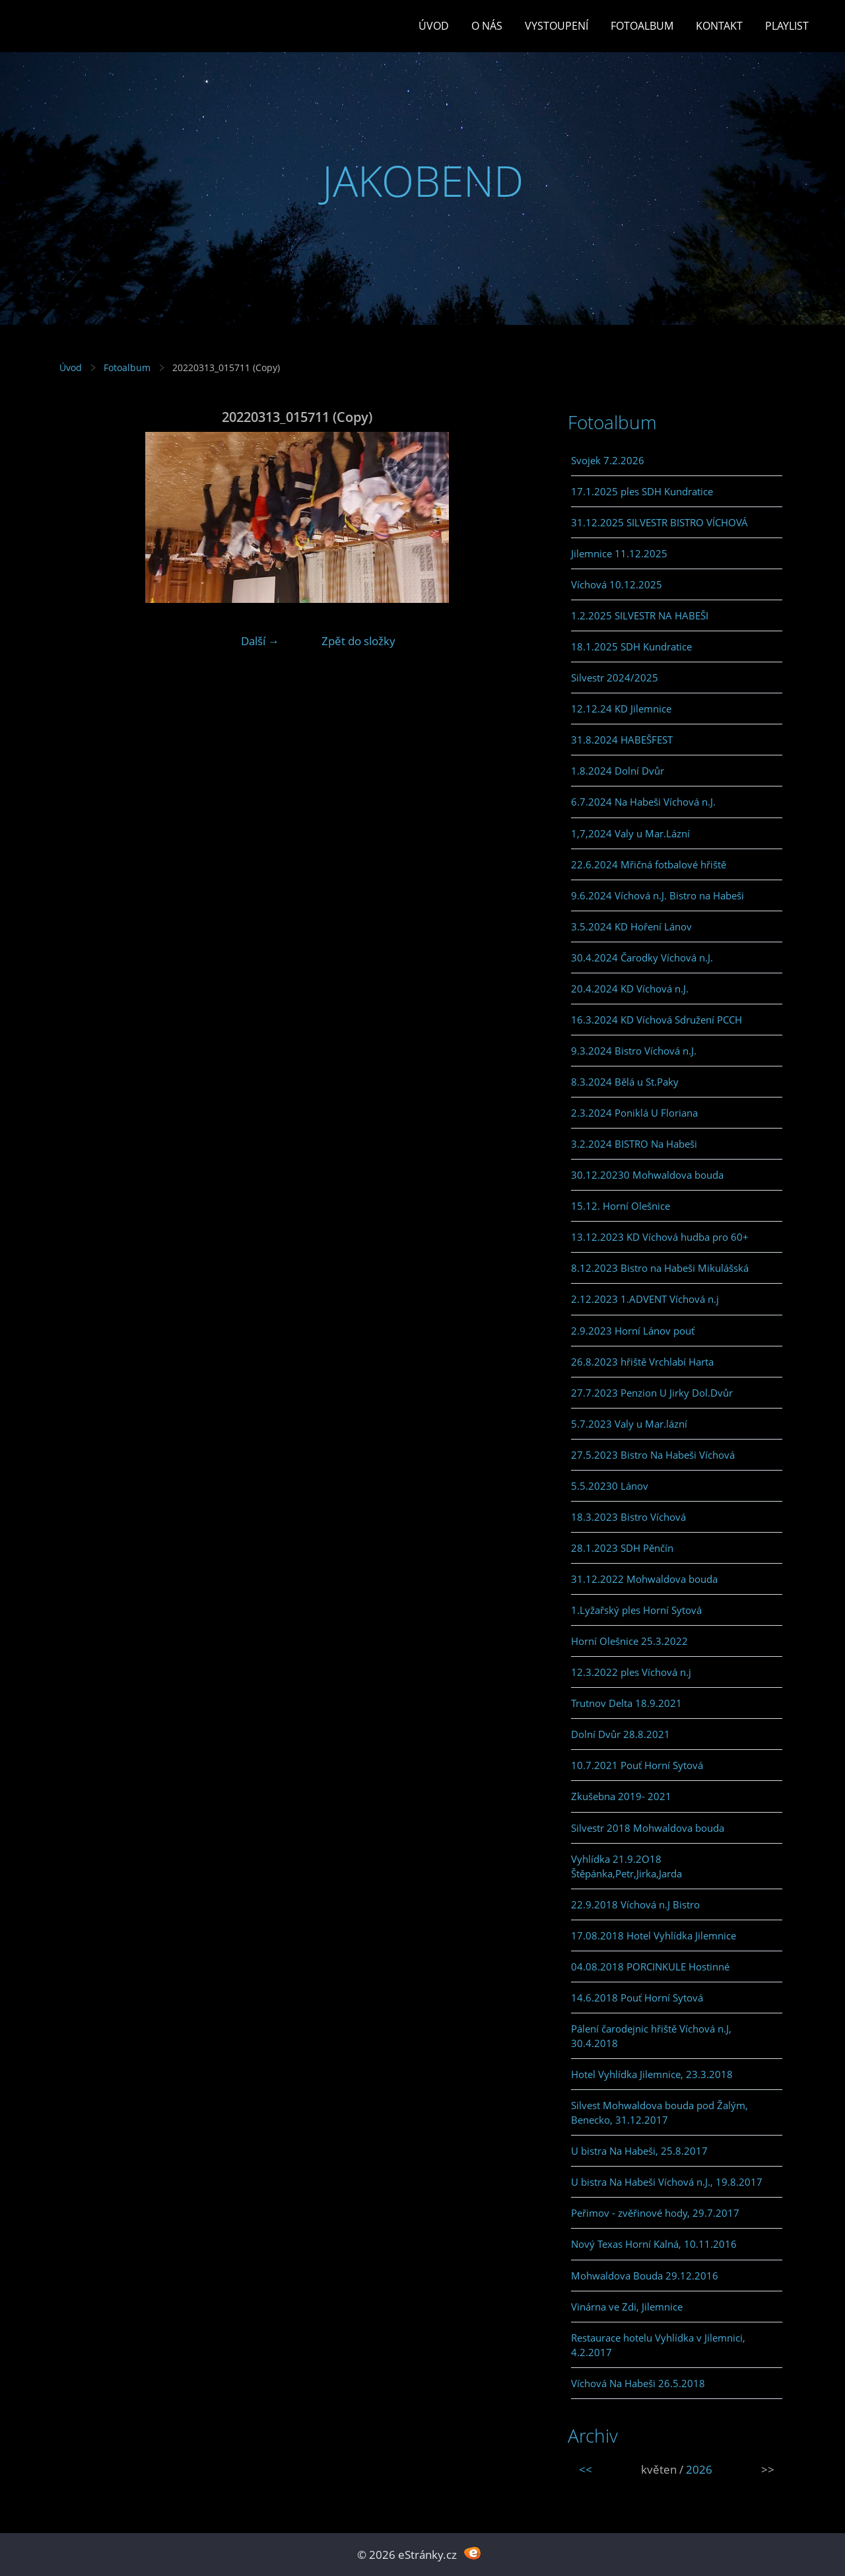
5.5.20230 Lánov (609, 1485)
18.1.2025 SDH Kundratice (631, 646)
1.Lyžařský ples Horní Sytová (636, 1610)
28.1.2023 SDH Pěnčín (622, 1547)
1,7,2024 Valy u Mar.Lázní (630, 833)
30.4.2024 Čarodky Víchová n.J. (642, 957)
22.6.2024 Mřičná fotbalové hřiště (648, 864)
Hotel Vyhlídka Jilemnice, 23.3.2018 (652, 2074)
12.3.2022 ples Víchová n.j (631, 1672)
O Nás (486, 25)
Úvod (434, 25)
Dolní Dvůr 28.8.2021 (620, 1734)
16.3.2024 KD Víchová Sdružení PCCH (656, 1019)
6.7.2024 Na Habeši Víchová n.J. (643, 801)
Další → (260, 640)
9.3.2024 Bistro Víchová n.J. (633, 1050)
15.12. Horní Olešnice (620, 1205)
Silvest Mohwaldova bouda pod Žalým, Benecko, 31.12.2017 (659, 2112)
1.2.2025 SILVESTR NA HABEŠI (639, 615)
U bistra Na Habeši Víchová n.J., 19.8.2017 (666, 2181)
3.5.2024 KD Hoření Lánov (631, 926)
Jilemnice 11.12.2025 (619, 553)
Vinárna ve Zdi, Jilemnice (627, 2306)
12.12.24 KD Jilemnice (621, 708)
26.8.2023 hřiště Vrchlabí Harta (642, 1361)
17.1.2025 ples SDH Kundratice (642, 491)
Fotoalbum (642, 25)
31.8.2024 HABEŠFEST (622, 739)
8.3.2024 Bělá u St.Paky (625, 1081)
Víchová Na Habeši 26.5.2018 (638, 2383)
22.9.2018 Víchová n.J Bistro (635, 1904)
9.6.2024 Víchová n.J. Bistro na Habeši (657, 895)
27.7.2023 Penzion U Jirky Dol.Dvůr (652, 1392)
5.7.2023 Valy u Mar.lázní (629, 1423)
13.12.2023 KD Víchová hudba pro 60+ (660, 1236)
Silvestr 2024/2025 (614, 677)
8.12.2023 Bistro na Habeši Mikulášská (660, 1267)
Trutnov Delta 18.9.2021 (626, 1703)
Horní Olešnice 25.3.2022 (629, 1641)
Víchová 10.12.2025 (616, 584)
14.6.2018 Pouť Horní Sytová (637, 1997)
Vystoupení (556, 25)
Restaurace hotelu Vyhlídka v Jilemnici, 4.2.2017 (658, 2345)
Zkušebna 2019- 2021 (621, 1796)
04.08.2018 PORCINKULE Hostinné (650, 1966)
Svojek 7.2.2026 (607, 460)
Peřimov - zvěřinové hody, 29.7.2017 (655, 2212)
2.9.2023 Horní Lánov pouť (632, 1330)
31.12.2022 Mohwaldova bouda (644, 1578)
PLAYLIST (787, 25)
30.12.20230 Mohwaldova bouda (647, 1174)
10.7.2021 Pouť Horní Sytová (637, 1765)
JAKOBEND (423, 180)
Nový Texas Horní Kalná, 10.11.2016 (654, 2243)
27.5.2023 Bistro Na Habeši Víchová (653, 1454)
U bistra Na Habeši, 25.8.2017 (639, 2150)
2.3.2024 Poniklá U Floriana (634, 1112)
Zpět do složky (358, 640)
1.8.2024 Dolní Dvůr (617, 770)
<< (585, 2469)
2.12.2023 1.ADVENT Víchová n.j (645, 1298)
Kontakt (719, 25)
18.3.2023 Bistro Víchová (628, 1516)
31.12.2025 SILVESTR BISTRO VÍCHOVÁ (659, 522)
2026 (699, 2469)
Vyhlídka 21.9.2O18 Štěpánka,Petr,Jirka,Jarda (626, 1866)
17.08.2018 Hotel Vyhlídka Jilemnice (653, 1935)
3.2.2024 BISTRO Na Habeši (634, 1143)
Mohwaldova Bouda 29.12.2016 (644, 2275)
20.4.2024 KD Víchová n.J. (630, 988)
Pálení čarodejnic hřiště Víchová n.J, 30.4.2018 (651, 2036)
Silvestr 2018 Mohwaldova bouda (647, 1827)
